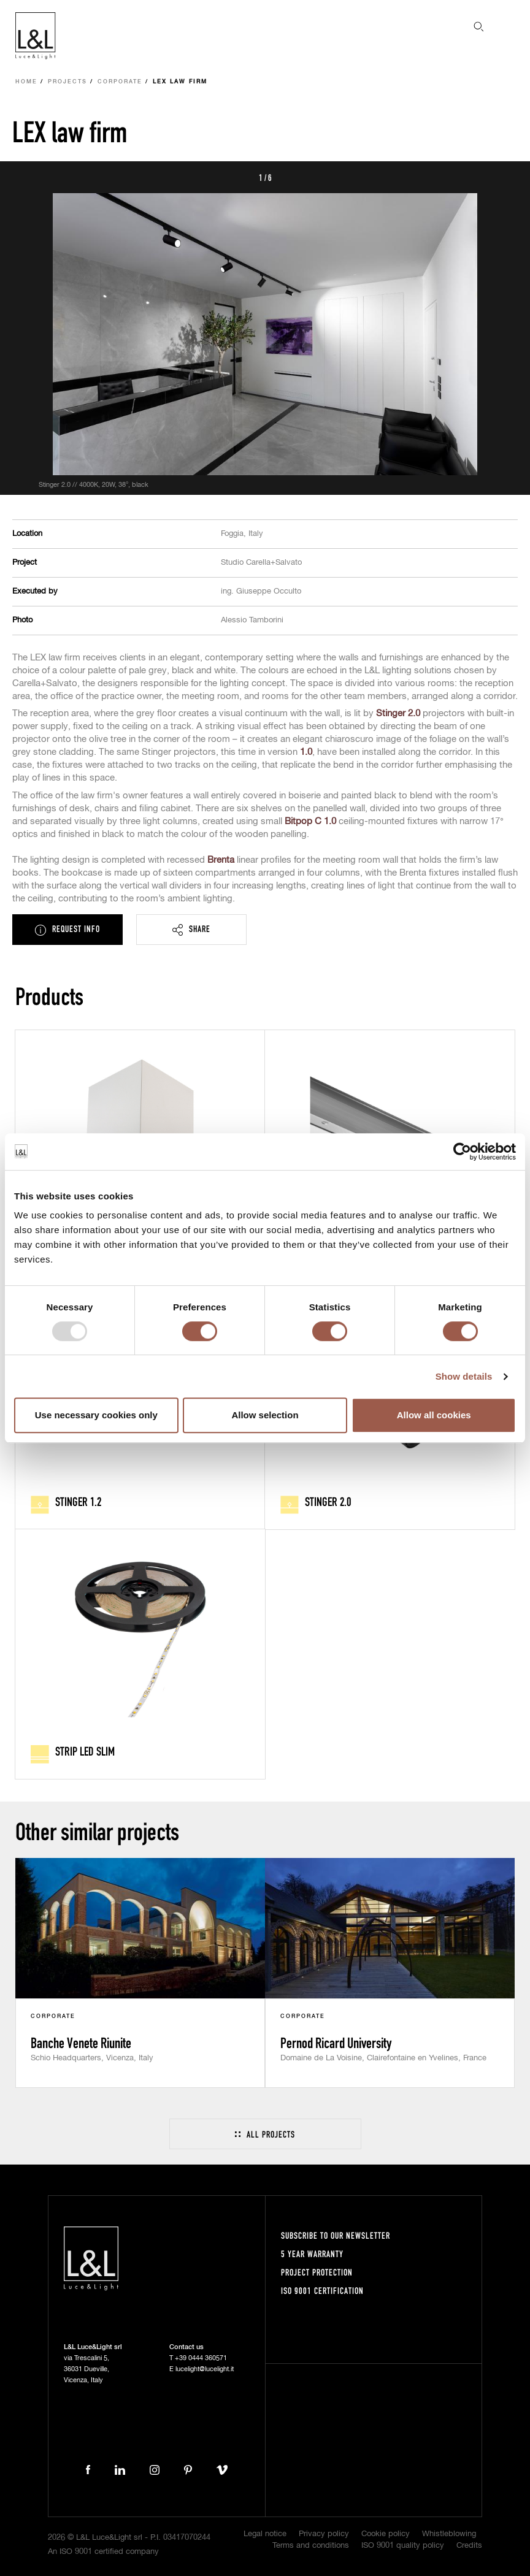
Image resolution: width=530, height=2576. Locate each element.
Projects (67, 82)
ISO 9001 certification (322, 2290)
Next (506, 177)
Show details (464, 1376)
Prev (23, 177)
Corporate (120, 82)
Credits (469, 2546)
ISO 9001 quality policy (402, 2546)
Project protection (317, 2272)
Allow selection (264, 1415)
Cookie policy (385, 2534)
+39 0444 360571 (201, 2358)
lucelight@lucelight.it (204, 2369)
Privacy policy (324, 2534)
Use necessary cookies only (96, 1415)
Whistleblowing (449, 2534)
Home (26, 82)
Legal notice (265, 2534)
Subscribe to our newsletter (335, 2235)
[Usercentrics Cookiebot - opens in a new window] (462, 1151)
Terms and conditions (310, 2546)
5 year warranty (312, 2253)
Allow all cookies (434, 1415)
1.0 (306, 752)
